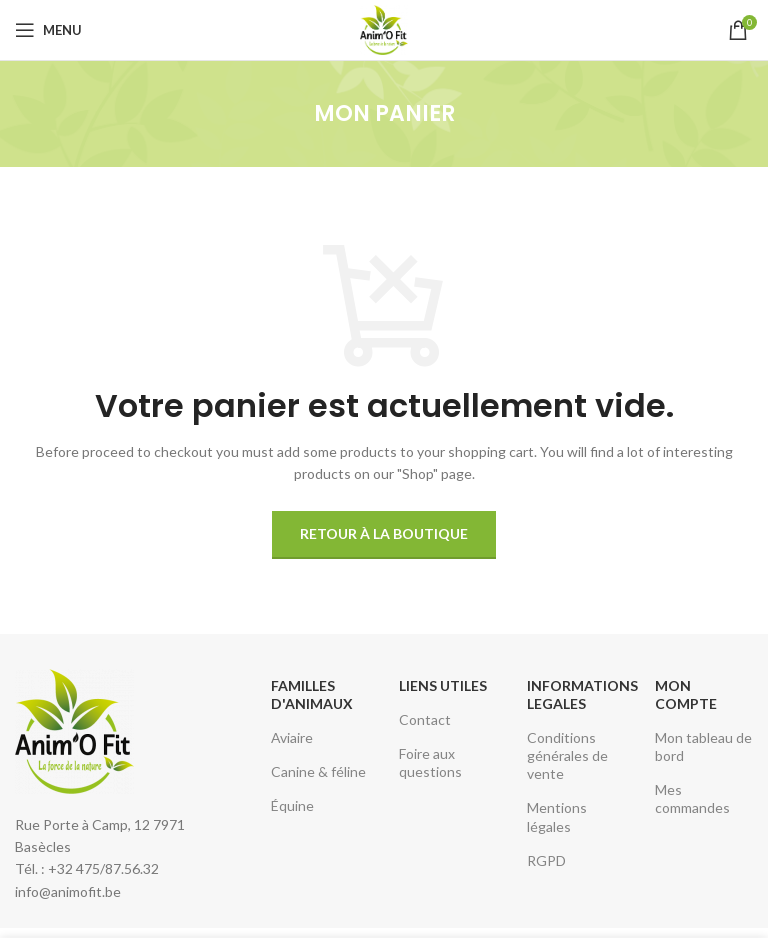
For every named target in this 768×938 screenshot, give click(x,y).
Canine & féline (318, 771)
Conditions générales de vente (567, 755)
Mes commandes (692, 798)
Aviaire (292, 737)
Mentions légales (557, 816)
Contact (425, 719)
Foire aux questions (430, 762)
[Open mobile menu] (48, 30)
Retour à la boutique (384, 533)
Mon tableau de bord (703, 746)
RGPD (546, 860)
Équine (292, 805)
